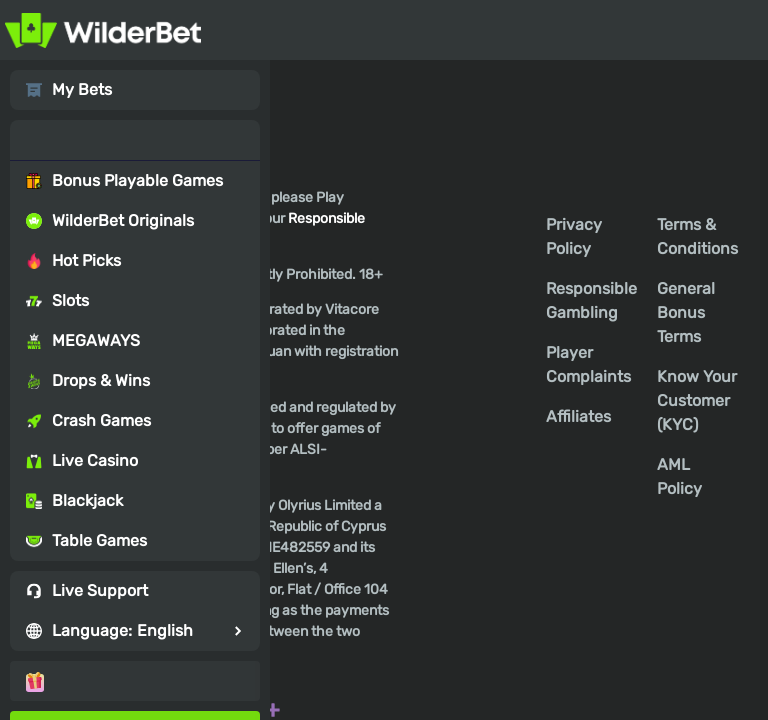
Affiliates (578, 416)
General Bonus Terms (686, 312)
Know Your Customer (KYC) (697, 400)
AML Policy (679, 476)
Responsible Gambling (591, 300)
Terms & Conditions (697, 236)
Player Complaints (588, 364)
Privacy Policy (574, 236)
